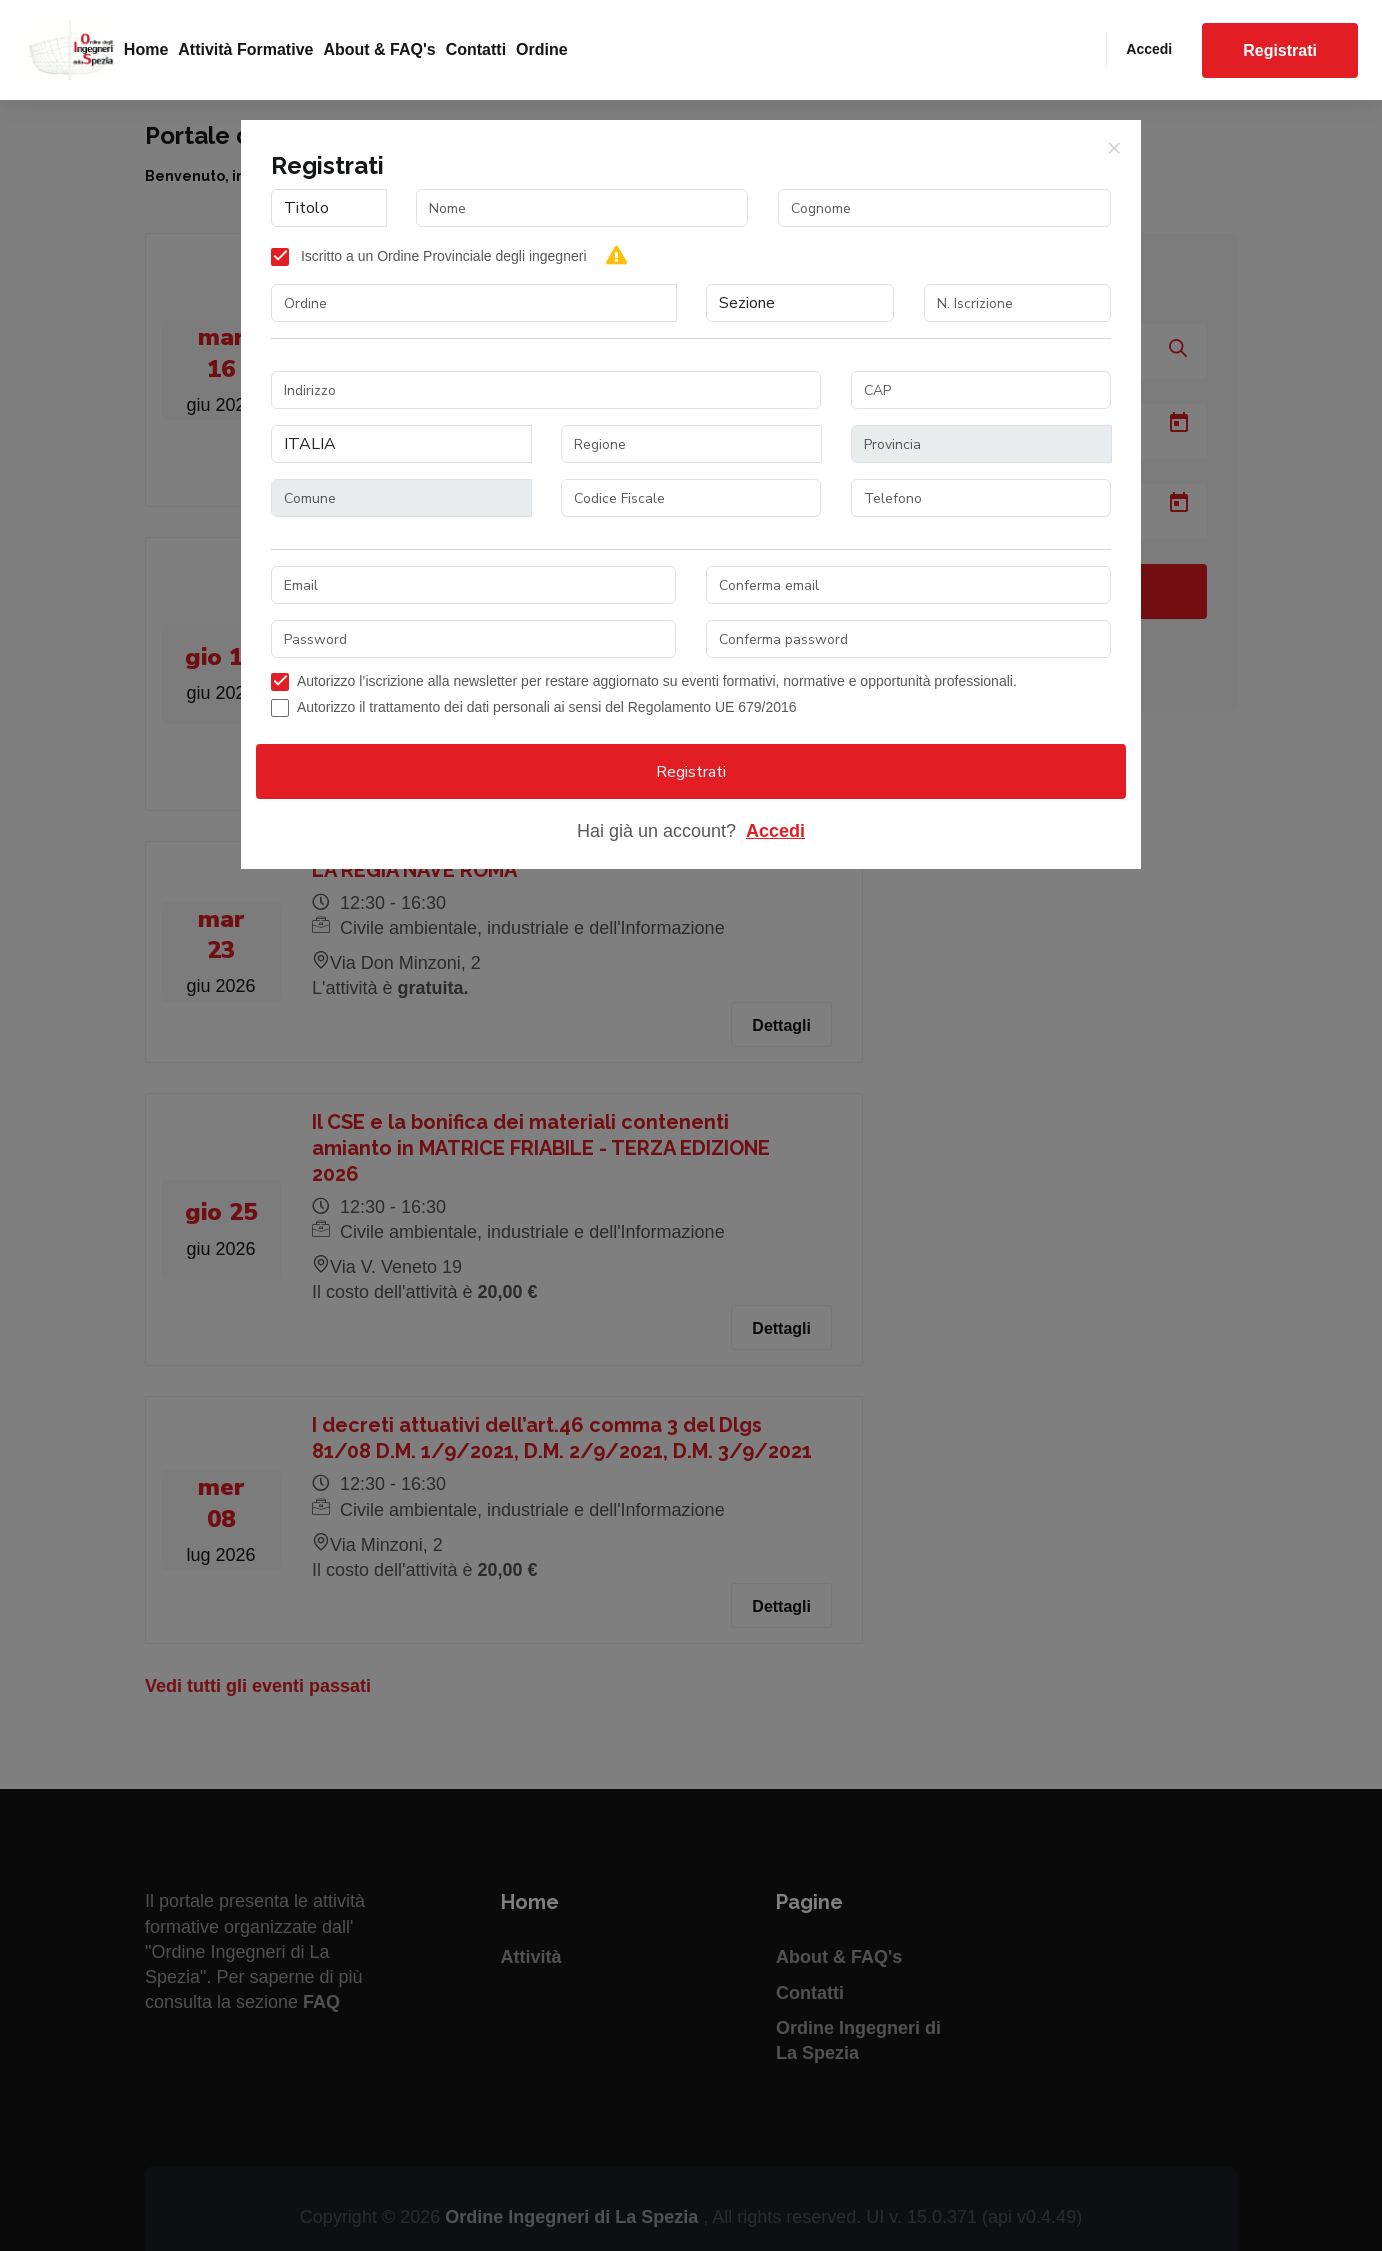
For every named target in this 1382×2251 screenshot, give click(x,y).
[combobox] (474, 303)
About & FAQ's (379, 49)
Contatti (476, 49)
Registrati (1280, 50)
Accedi (1149, 49)
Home (146, 49)
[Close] (1114, 147)
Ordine (542, 49)
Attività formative (245, 49)
